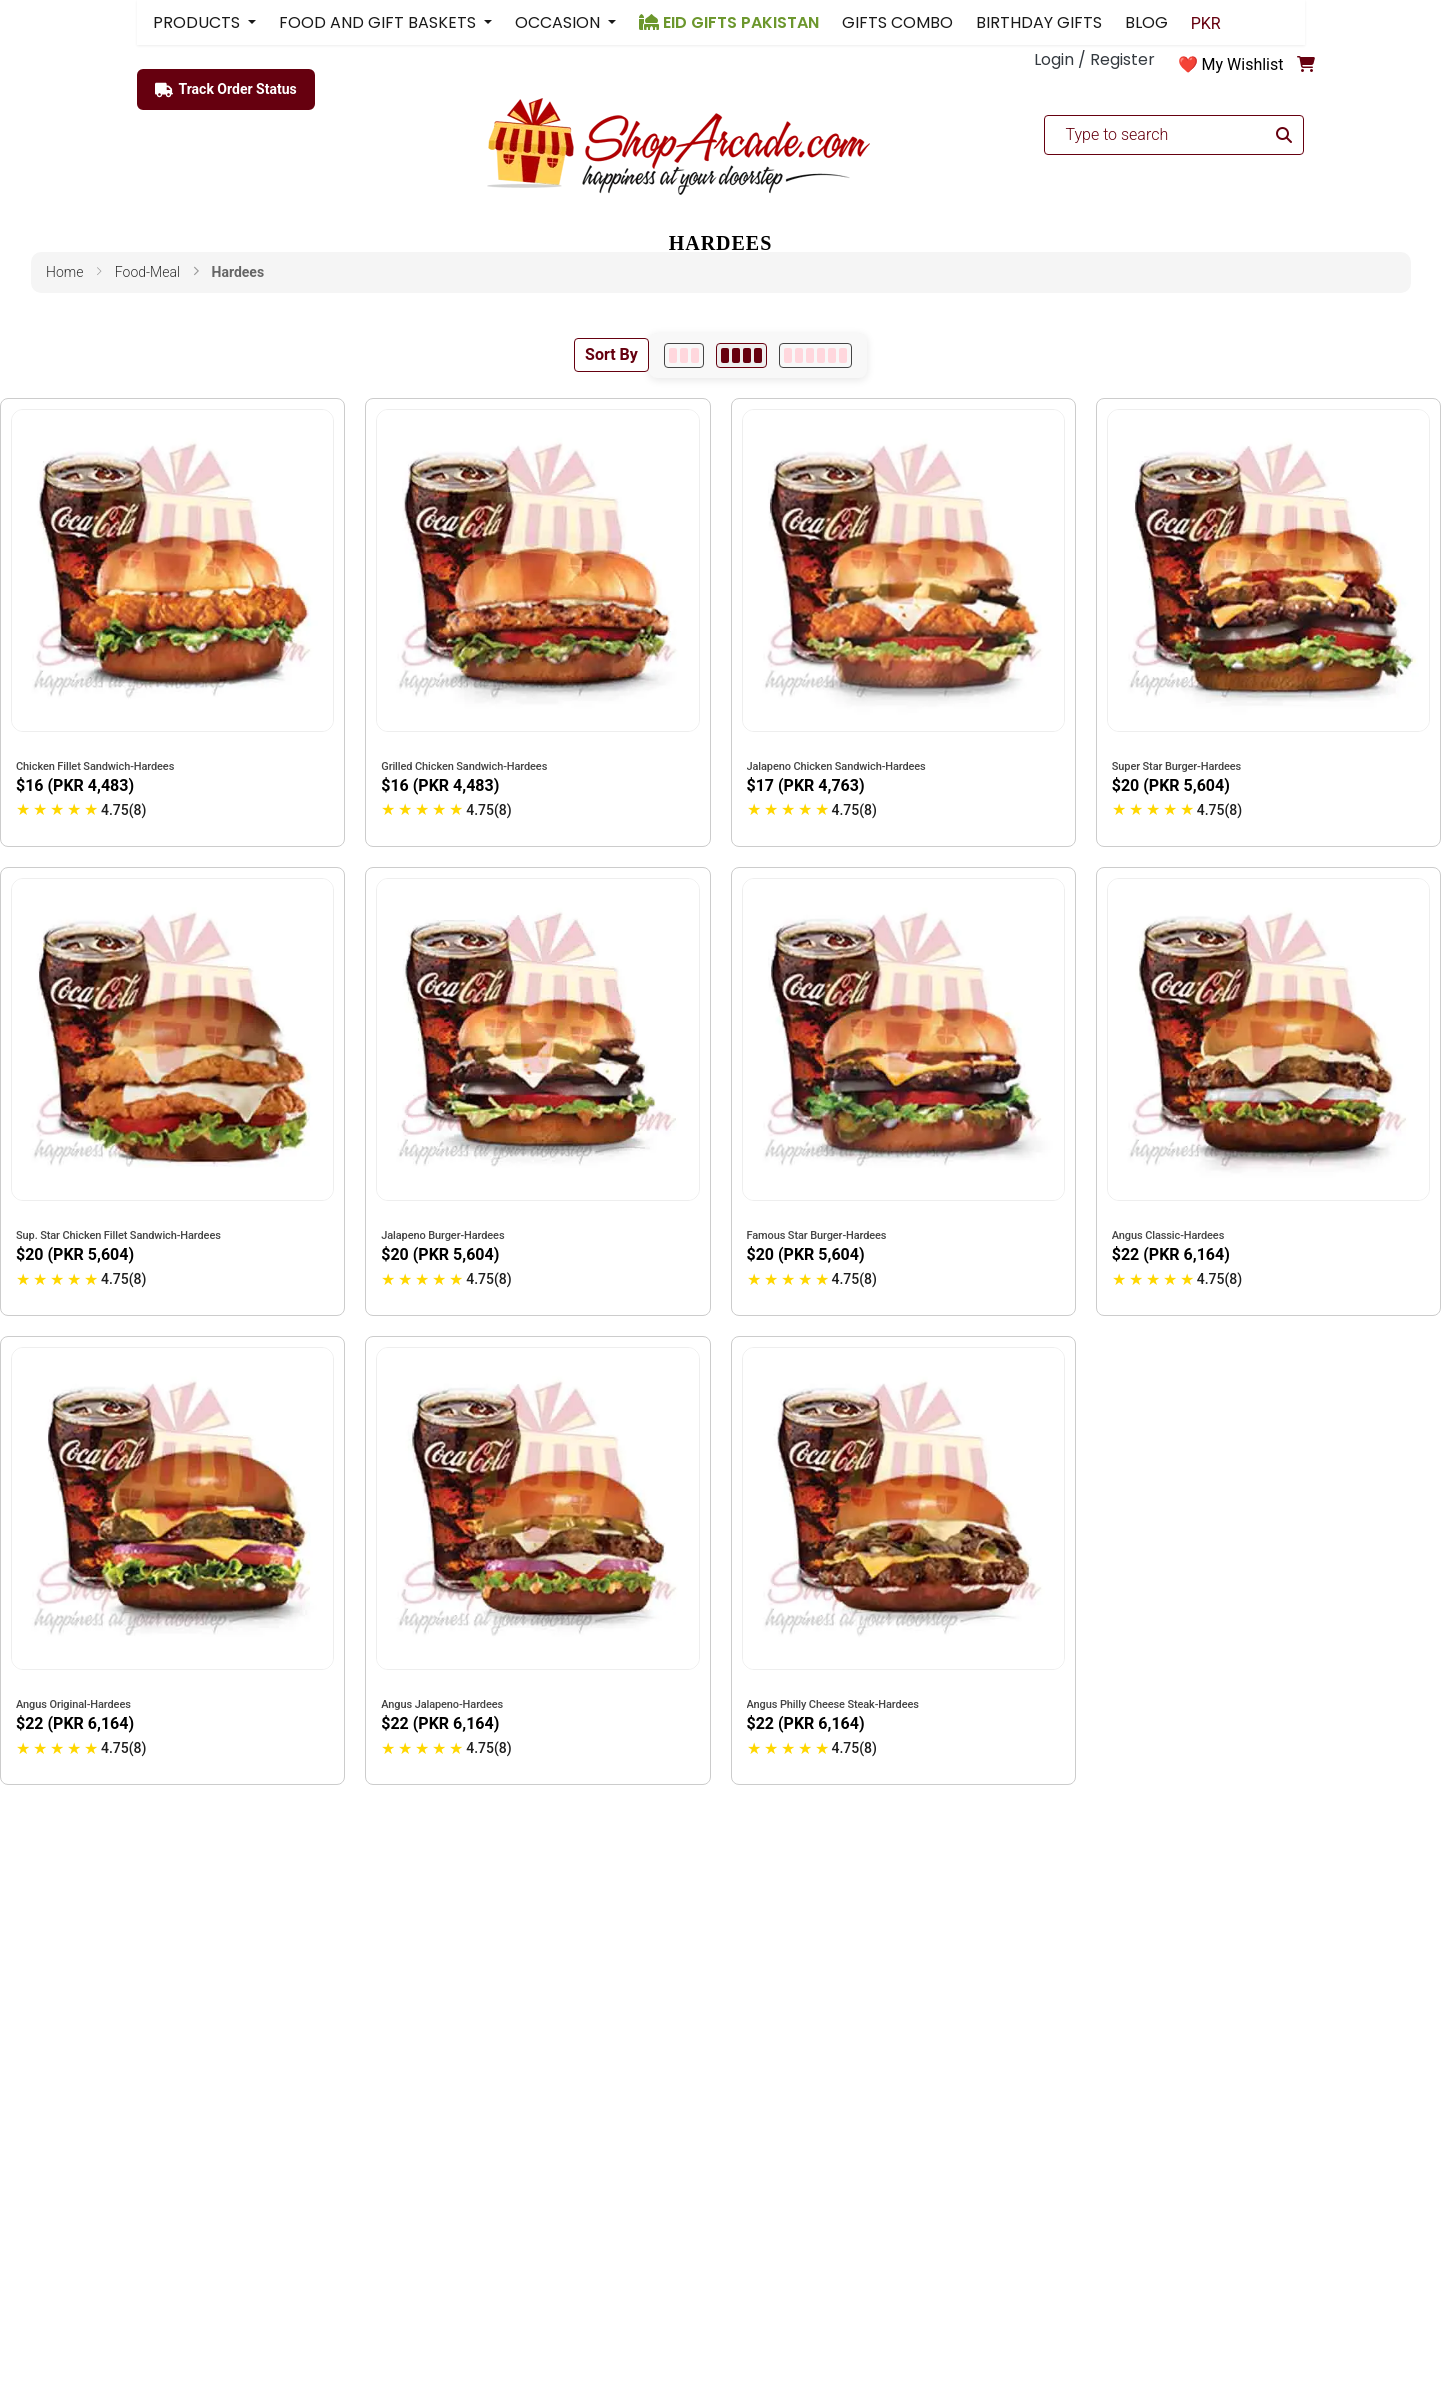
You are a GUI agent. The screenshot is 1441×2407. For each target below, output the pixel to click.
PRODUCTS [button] (198, 22)
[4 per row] (741, 355)
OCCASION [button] (559, 22)
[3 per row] (684, 355)
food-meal (147, 272)
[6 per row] (815, 355)
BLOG (1146, 22)
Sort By (611, 354)
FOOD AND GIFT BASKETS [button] (379, 22)
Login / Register (1094, 59)
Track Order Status (226, 90)
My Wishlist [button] (1243, 64)
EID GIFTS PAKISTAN (729, 22)
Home (64, 272)
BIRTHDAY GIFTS (1039, 22)
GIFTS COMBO (897, 22)
